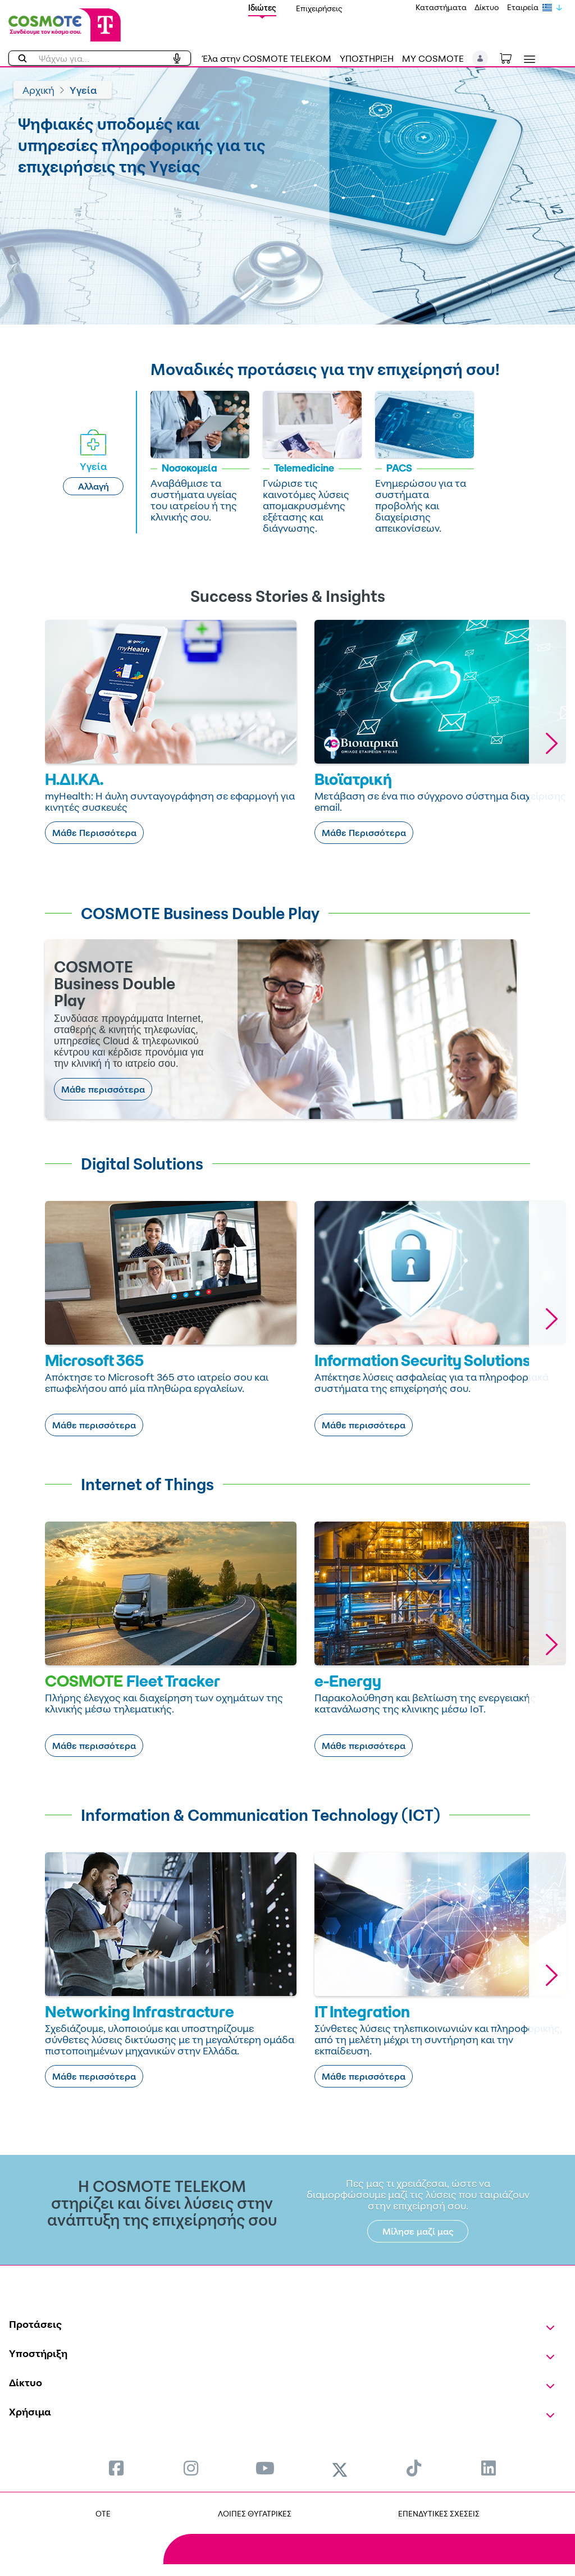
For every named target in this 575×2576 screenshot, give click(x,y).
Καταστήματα (441, 7)
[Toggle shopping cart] (511, 57)
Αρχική (38, 89)
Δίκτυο (486, 7)
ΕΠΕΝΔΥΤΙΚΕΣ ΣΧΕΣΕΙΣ (439, 2513)
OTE (103, 2513)
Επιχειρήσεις (319, 8)
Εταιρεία (523, 7)
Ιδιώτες (262, 7)
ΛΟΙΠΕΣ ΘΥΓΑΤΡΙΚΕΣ (254, 2513)
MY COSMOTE (433, 58)
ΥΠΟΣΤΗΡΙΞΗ (367, 58)
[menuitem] (116, 2468)
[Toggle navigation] (527, 59)
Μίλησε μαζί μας (418, 2231)
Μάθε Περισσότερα (94, 832)
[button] (480, 58)
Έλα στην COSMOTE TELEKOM (266, 58)
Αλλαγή (93, 486)
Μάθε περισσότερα (103, 1089)
